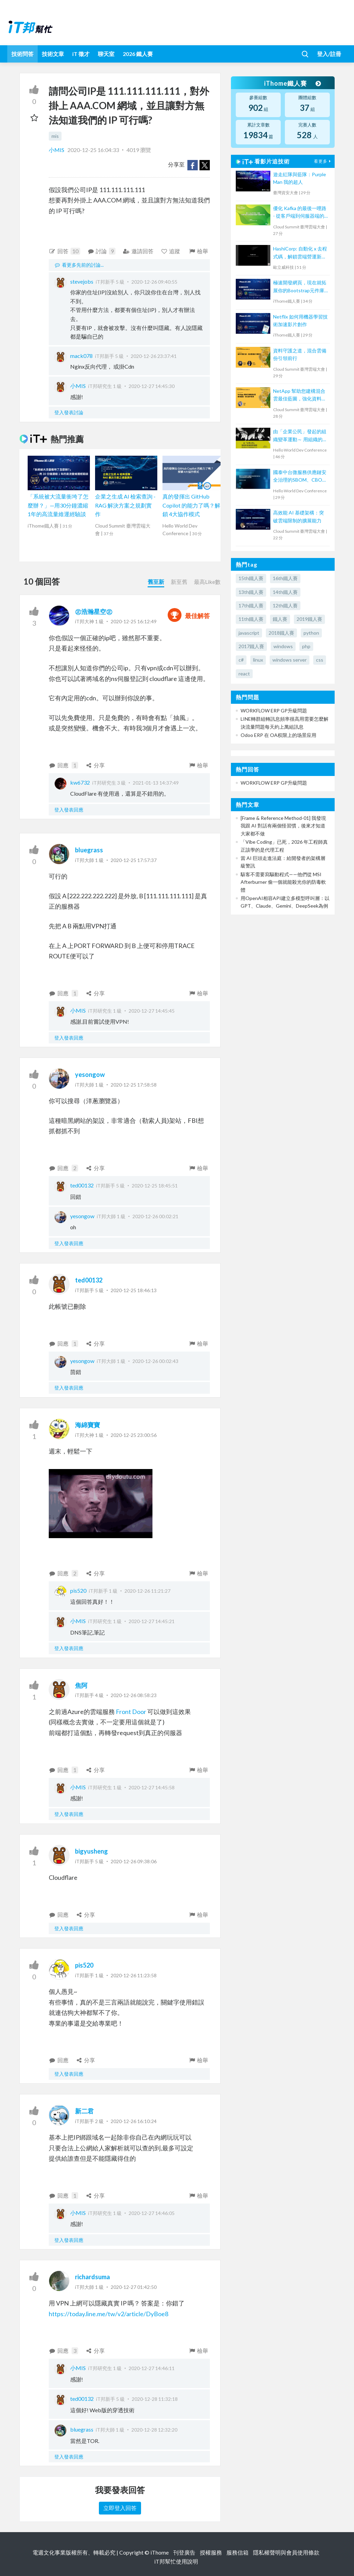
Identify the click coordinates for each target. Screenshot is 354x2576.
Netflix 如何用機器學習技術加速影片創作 (300, 320)
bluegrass (89, 850)
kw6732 (80, 782)
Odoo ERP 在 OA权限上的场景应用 (278, 735)
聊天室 (106, 53)
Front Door (131, 1711)
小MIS (57, 149)
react (244, 673)
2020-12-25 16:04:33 (93, 149)
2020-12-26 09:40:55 (154, 282)
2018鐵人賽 (281, 633)
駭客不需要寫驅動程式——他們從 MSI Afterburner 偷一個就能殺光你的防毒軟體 (283, 882)
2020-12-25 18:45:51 (155, 1185)
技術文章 (53, 53)
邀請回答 (138, 251)
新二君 (84, 2111)
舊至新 (156, 581)
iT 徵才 (81, 53)
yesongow (90, 1074)
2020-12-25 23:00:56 (134, 1435)
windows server (289, 660)
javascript (249, 633)
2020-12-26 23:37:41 (154, 356)
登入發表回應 (68, 810)
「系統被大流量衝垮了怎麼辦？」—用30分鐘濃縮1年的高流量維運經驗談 (58, 505)
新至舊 (179, 581)
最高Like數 (207, 581)
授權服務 (211, 2552)
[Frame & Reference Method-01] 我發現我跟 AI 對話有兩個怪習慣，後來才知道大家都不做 (283, 825)
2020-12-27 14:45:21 (152, 1621)
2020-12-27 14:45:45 (152, 1011)
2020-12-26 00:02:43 (155, 1361)
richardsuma (92, 2277)
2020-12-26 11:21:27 (147, 1591)
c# (241, 660)
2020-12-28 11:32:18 (155, 2399)
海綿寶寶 (87, 1425)
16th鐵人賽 (285, 578)
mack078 (81, 355)
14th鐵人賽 (285, 592)
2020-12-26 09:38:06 (134, 1861)
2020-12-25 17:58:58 (134, 1085)
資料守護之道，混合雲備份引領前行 (299, 354)
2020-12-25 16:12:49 (134, 621)
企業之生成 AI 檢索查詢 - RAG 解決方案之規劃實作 (125, 505)
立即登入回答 (120, 2507)
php (306, 646)
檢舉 (198, 251)
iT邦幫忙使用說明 (176, 2561)
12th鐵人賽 (285, 605)
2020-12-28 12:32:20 (154, 2430)
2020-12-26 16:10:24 (134, 2121)
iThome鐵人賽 (292, 83)
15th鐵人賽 (251, 578)
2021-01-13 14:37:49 (156, 783)
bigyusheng (91, 1851)
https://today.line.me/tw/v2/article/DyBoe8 (108, 2314)
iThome (159, 2552)
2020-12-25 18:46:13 (134, 1290)
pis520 (78, 1590)
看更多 (323, 161)
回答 (64, 251)
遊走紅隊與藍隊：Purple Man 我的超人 (299, 178)
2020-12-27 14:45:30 (152, 386)
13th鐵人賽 (251, 592)
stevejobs (81, 281)
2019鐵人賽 (309, 619)
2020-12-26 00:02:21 (155, 1216)
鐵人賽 (280, 619)
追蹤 (170, 251)
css (319, 660)
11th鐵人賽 (251, 619)
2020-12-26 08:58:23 (134, 1695)
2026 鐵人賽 (138, 53)
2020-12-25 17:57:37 (134, 860)
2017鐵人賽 (251, 646)
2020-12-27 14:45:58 (152, 1787)
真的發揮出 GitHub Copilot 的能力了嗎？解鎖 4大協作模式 (191, 505)
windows (283, 646)
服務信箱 (237, 2552)
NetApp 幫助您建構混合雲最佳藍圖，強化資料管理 (299, 395)
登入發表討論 (68, 412)
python (311, 633)
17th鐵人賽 (251, 605)
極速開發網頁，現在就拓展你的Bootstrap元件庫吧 (299, 287)
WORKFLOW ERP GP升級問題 (274, 710)
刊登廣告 (184, 2552)
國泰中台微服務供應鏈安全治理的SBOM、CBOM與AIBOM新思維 (299, 476)
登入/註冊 (329, 53)
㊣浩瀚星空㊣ (93, 611)
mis (55, 136)
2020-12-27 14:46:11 (152, 2368)
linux (258, 660)
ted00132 (82, 1185)
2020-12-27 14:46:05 (152, 2213)
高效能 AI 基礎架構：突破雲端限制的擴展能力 (298, 516)
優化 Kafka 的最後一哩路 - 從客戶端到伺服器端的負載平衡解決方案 (299, 212)
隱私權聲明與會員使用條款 (286, 2552)
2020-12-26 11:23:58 (134, 1975)
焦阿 (81, 1685)
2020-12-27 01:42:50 (134, 2287)
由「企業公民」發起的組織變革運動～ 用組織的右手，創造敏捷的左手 (300, 435)
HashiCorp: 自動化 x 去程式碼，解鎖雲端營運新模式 (300, 253)
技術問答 (22, 53)
